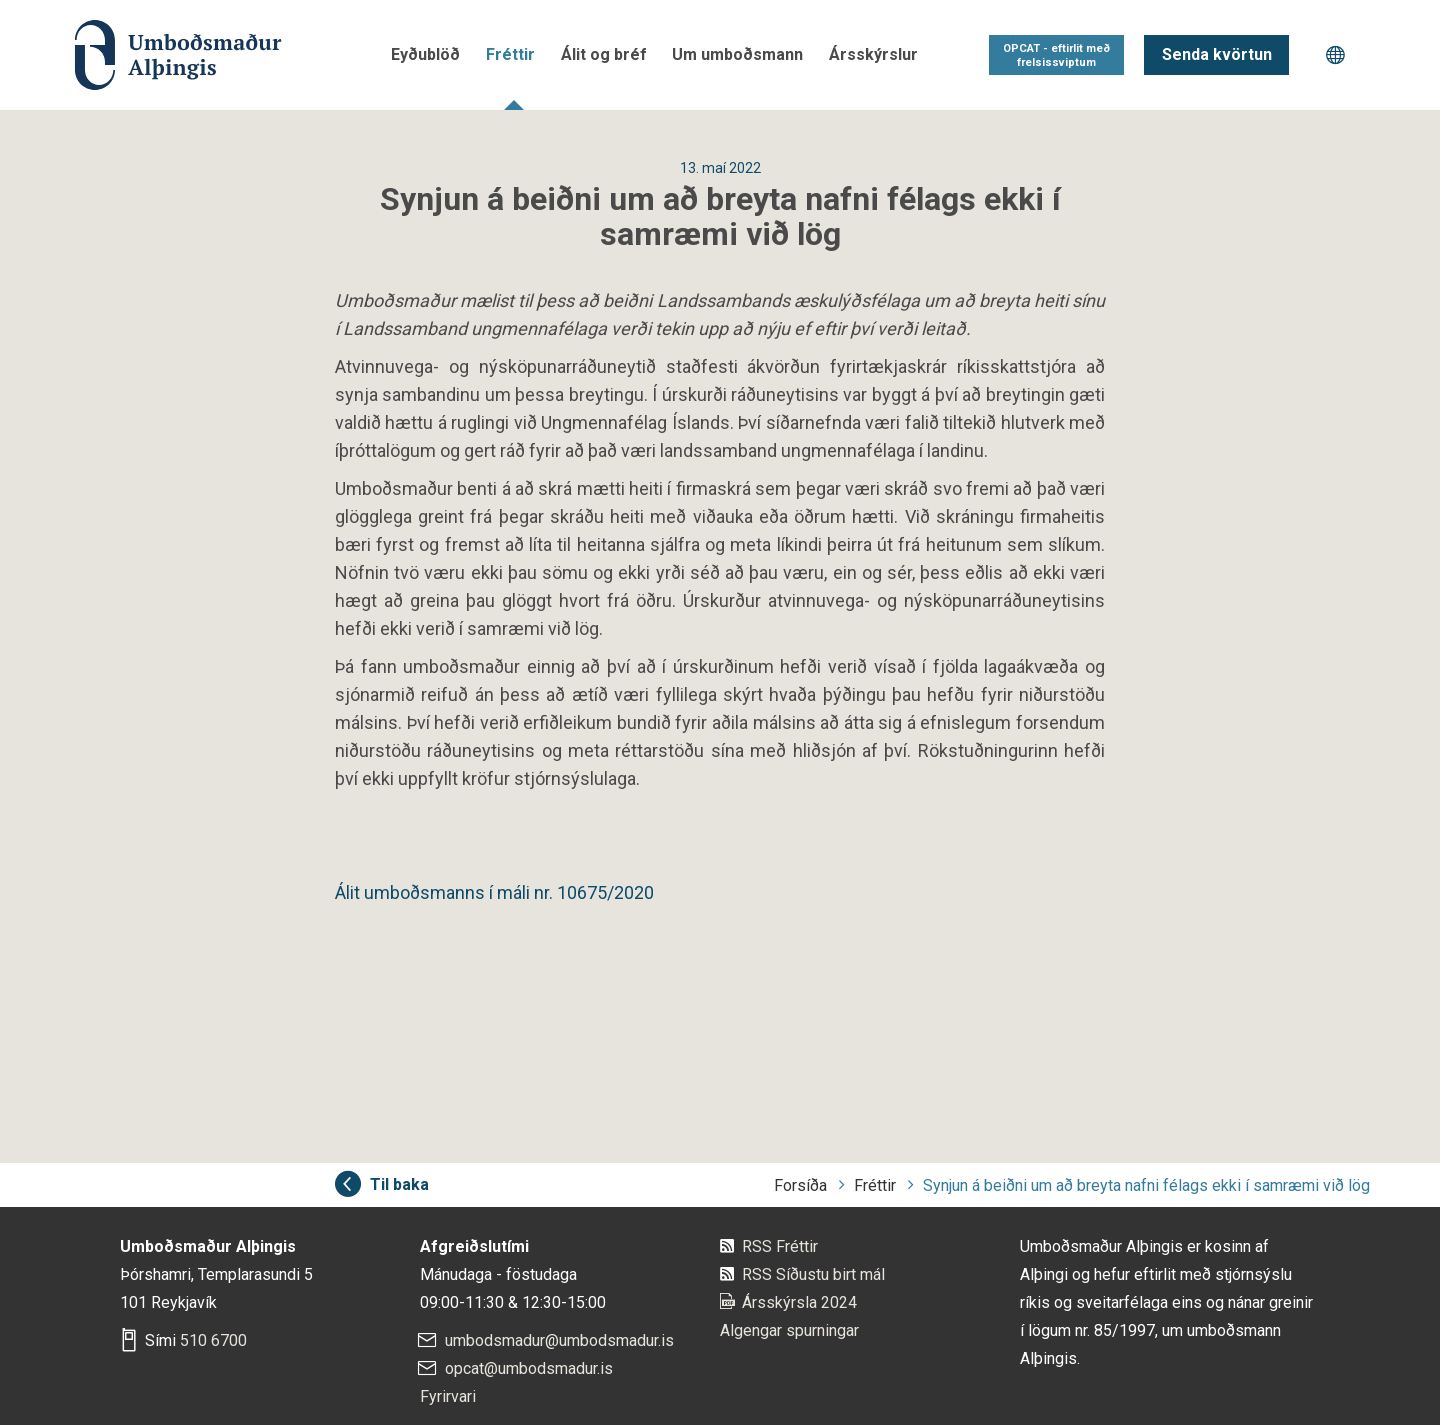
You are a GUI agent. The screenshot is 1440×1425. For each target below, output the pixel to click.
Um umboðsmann (737, 54)
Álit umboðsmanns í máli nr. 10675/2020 (494, 892)
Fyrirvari (448, 1396)
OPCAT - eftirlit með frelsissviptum (1056, 55)
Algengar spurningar (789, 1330)
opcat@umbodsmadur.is (529, 1368)
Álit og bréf (604, 54)
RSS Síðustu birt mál (813, 1274)
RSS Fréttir (780, 1246)
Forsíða (800, 1185)
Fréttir (510, 54)
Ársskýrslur (873, 54)
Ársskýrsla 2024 (799, 1302)
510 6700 (213, 1340)
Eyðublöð (425, 54)
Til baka (399, 1184)
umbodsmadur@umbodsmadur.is (559, 1340)
